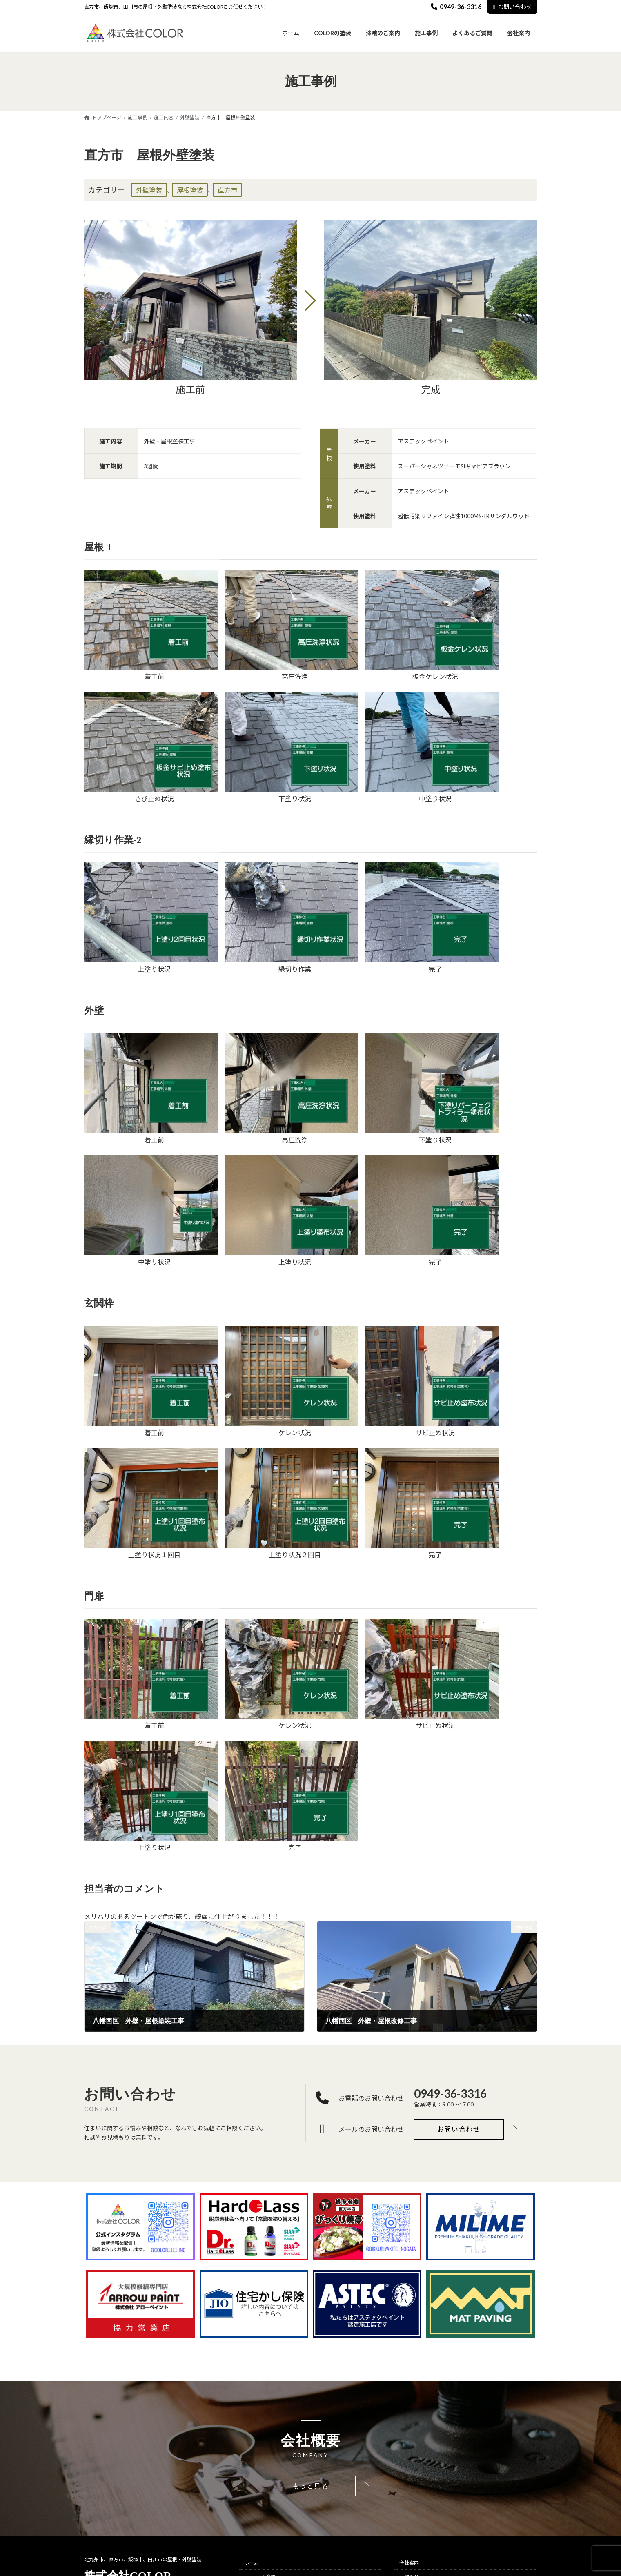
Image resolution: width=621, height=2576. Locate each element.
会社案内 (409, 2563)
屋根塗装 (190, 190)
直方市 (227, 190)
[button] (459, 2129)
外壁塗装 (149, 190)
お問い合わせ (512, 6)
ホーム (251, 2563)
